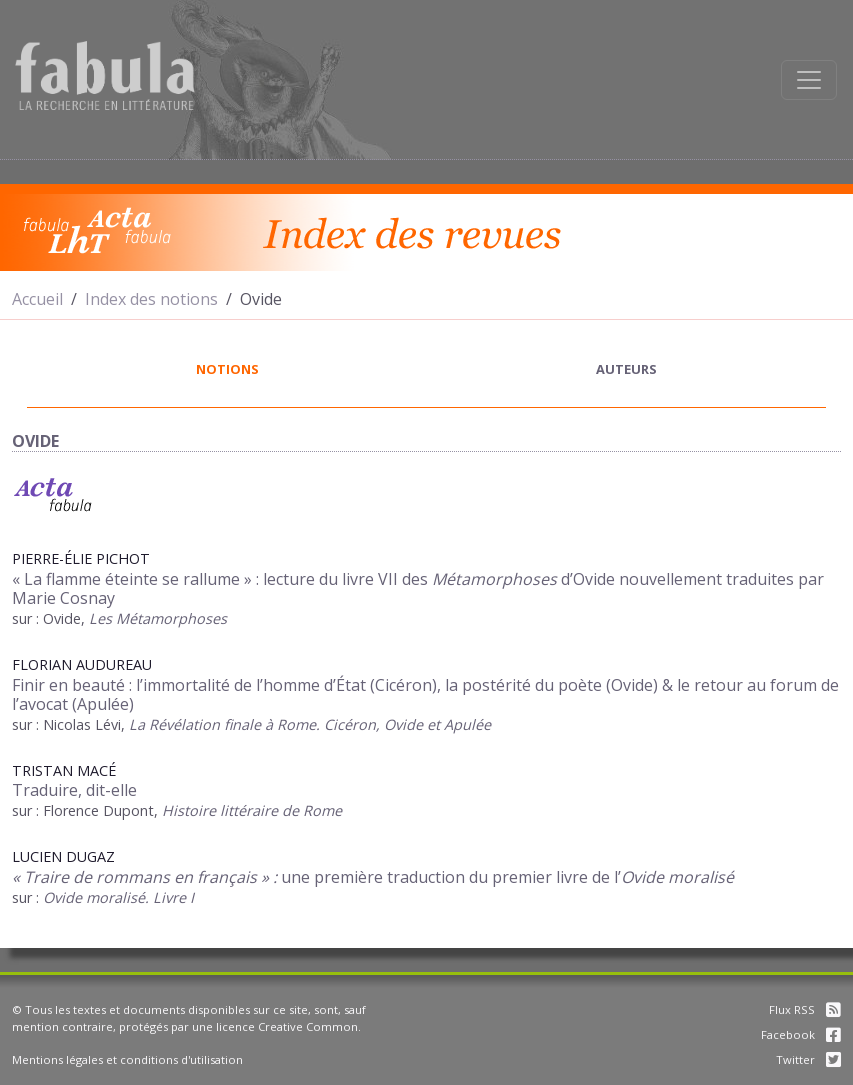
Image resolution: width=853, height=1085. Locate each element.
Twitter (808, 1059)
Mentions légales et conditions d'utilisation (127, 1059)
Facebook (801, 1034)
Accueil (37, 299)
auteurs (626, 369)
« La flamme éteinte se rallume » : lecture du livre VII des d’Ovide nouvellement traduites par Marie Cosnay (418, 588)
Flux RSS (805, 1009)
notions (227, 369)
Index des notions (151, 299)
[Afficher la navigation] (809, 80)
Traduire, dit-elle (74, 790)
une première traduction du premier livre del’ (373, 877)
